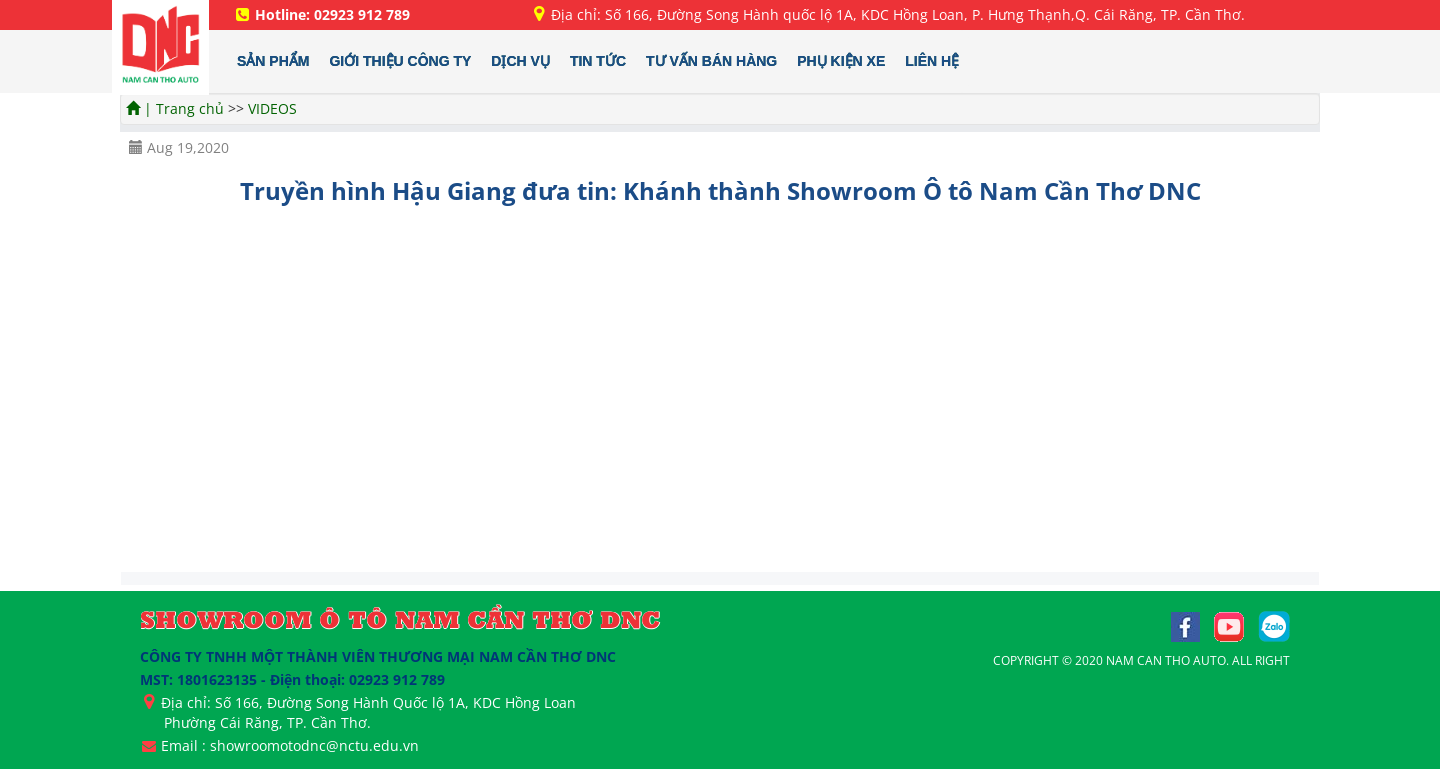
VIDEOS (272, 108)
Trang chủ (192, 108)
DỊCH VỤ (520, 61)
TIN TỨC (598, 61)
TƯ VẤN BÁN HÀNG (711, 61)
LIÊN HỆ (932, 61)
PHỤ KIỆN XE (841, 61)
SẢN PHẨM (273, 61)
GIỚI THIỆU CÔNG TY (400, 61)
